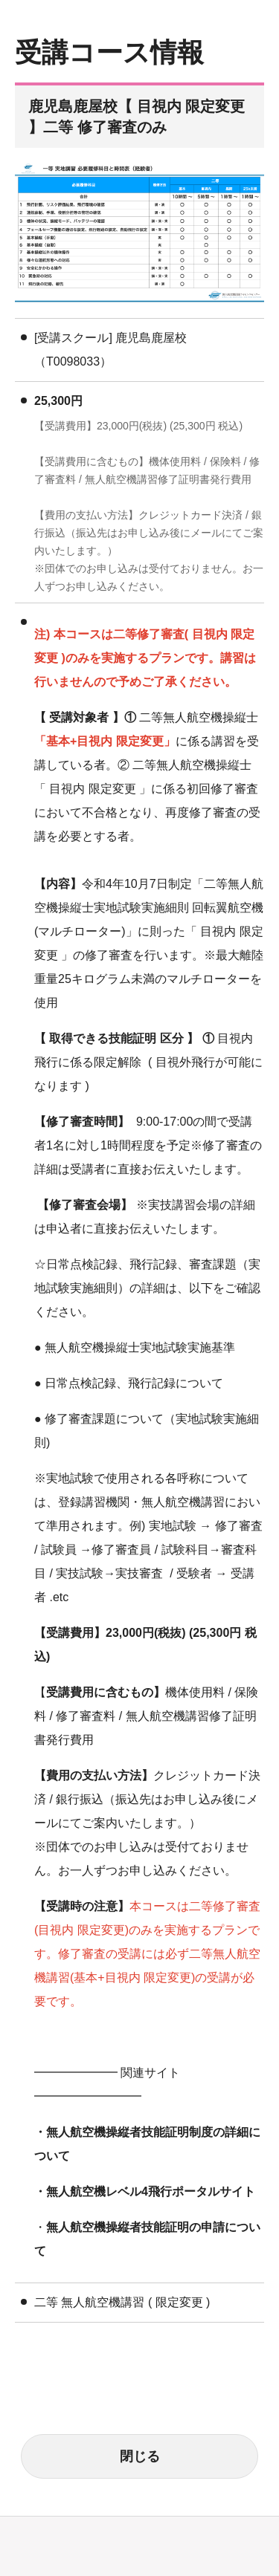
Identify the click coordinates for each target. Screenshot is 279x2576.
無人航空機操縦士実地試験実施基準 (140, 1347)
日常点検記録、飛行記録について (134, 1383)
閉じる (140, 2456)
